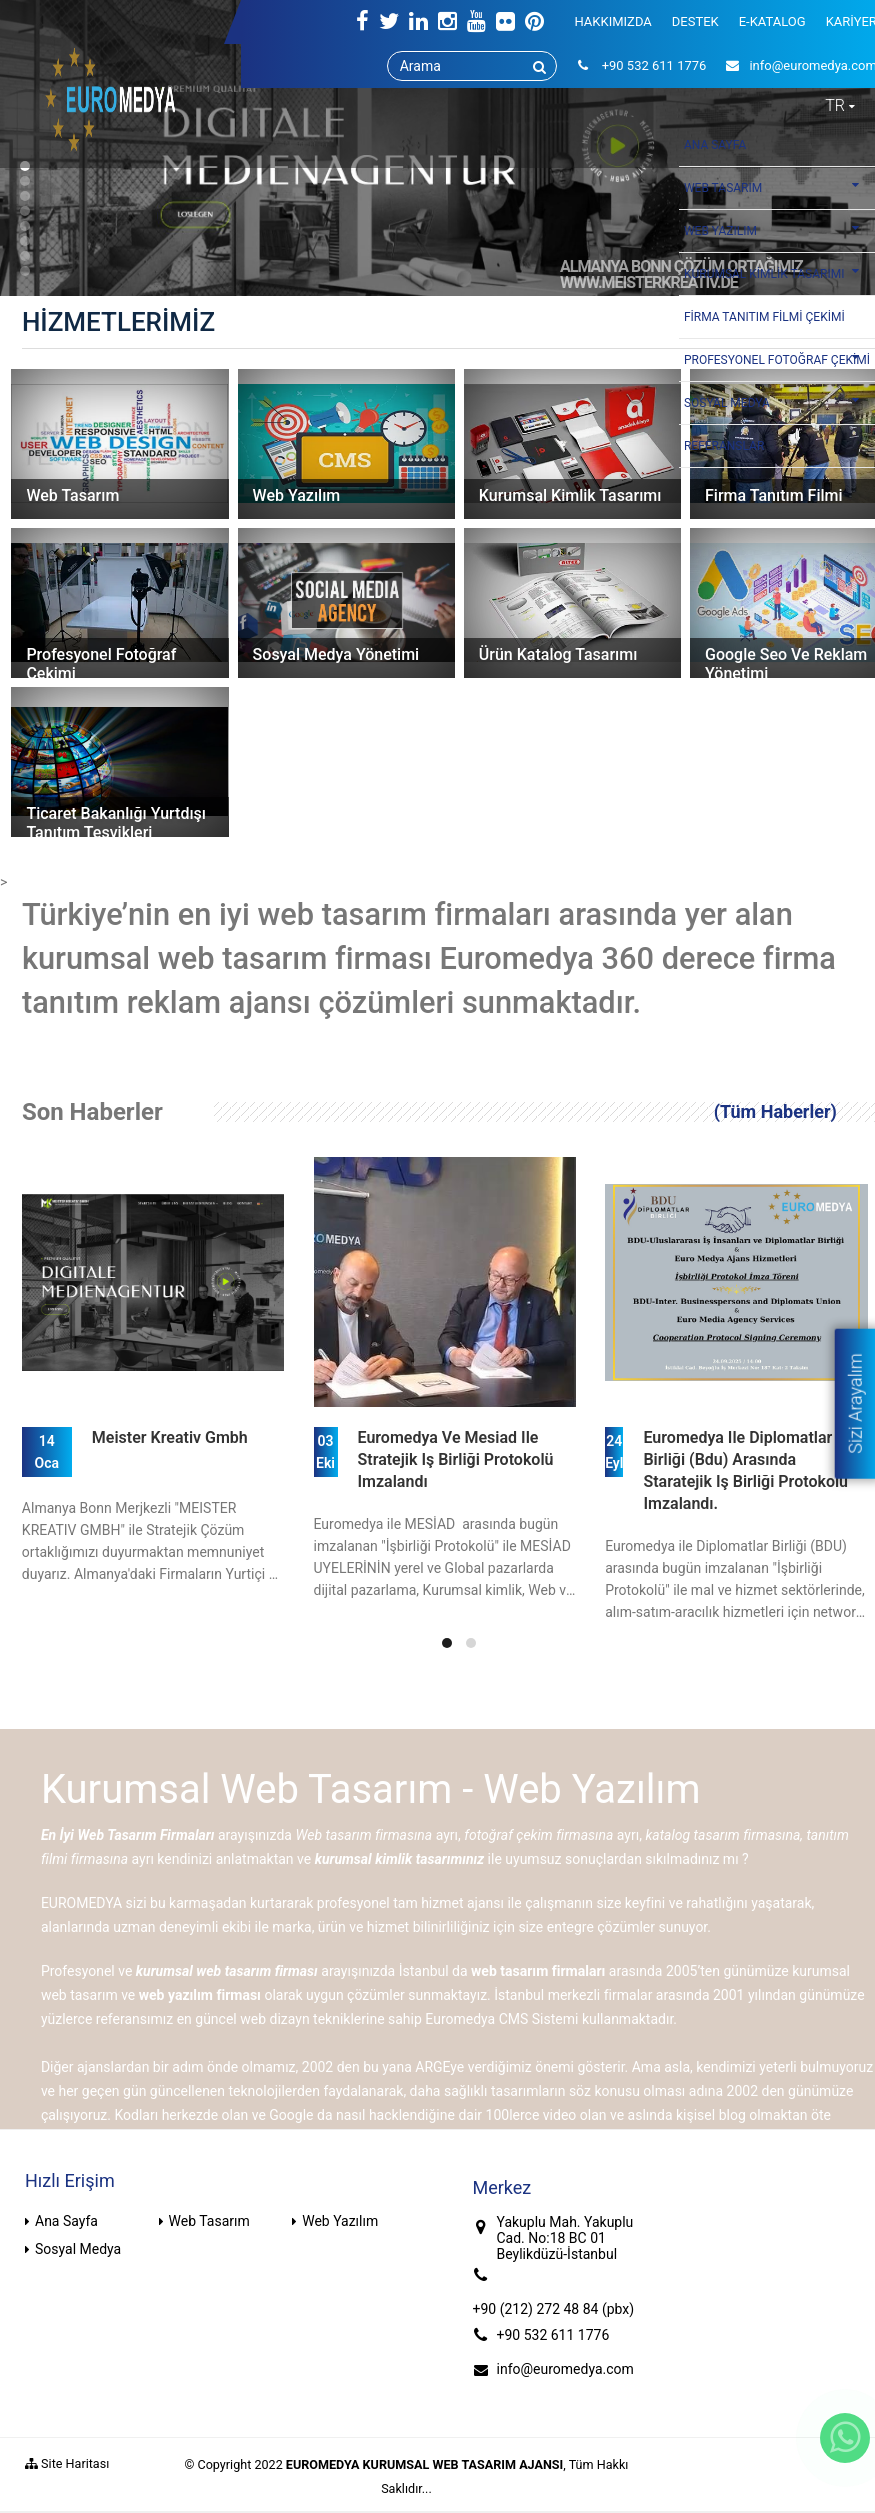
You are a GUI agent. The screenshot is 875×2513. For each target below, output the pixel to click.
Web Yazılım (340, 2221)
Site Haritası (67, 2463)
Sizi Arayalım (854, 1403)
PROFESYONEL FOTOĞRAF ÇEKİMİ (777, 359)
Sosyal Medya (78, 2249)
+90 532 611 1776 (553, 2335)
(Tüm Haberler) (775, 1111)
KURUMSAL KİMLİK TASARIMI (777, 273)
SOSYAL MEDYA (777, 402)
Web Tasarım (209, 2221)
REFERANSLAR (724, 446)
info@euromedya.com (565, 2369)
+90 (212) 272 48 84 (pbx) (554, 2309)
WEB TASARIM (777, 187)
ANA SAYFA (715, 145)
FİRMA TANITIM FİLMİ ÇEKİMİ (764, 317)
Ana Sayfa (66, 2221)
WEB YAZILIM (777, 230)
